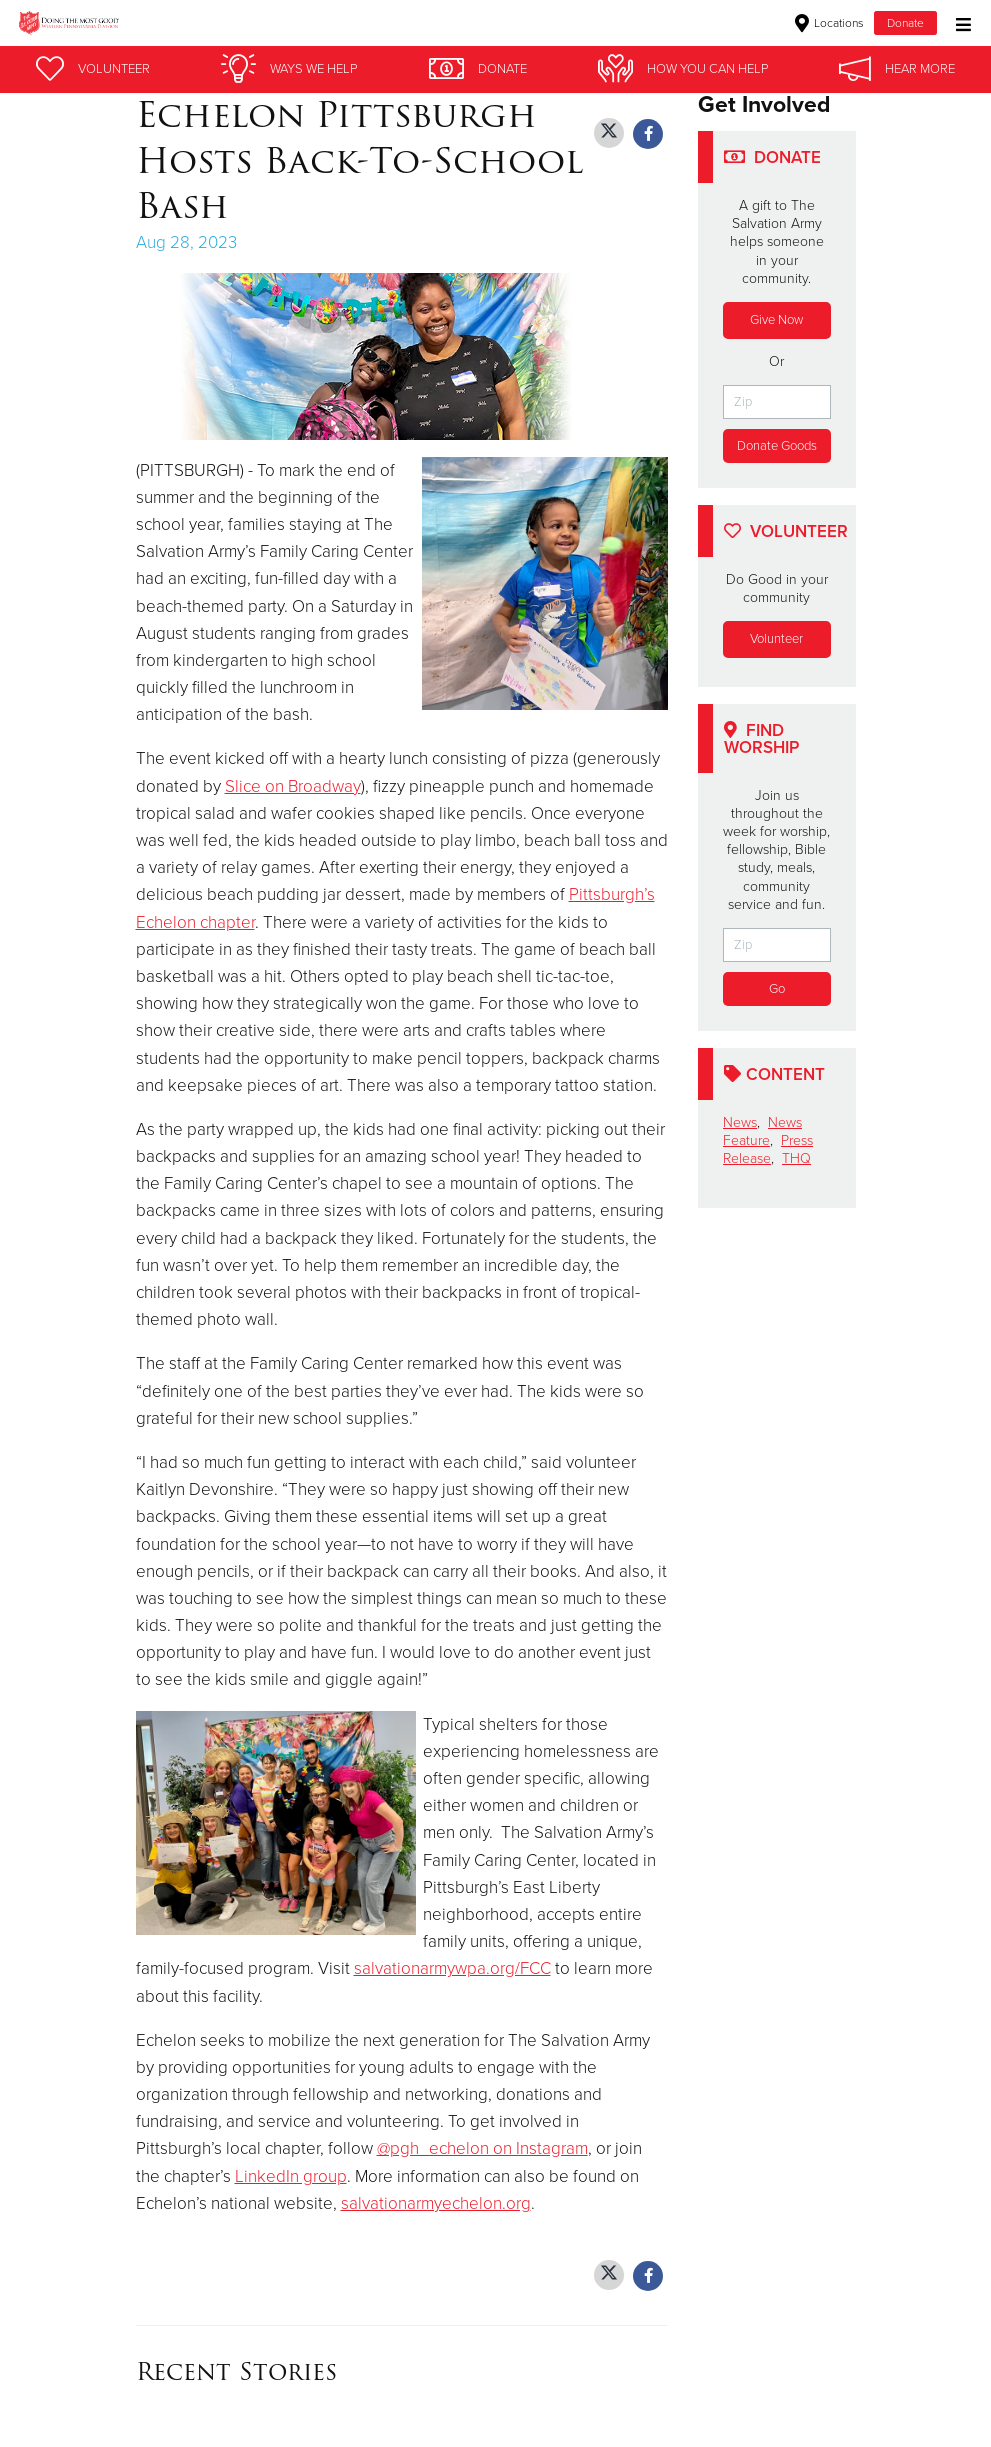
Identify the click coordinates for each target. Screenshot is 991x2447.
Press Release (768, 1149)
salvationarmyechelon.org (436, 2203)
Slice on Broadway (293, 786)
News (740, 1122)
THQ (796, 1158)
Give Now (776, 320)
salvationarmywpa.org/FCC (452, 1968)
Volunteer (776, 639)
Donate (905, 23)
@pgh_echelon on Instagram (482, 2148)
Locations (829, 23)
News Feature (762, 1131)
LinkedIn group (291, 2176)
